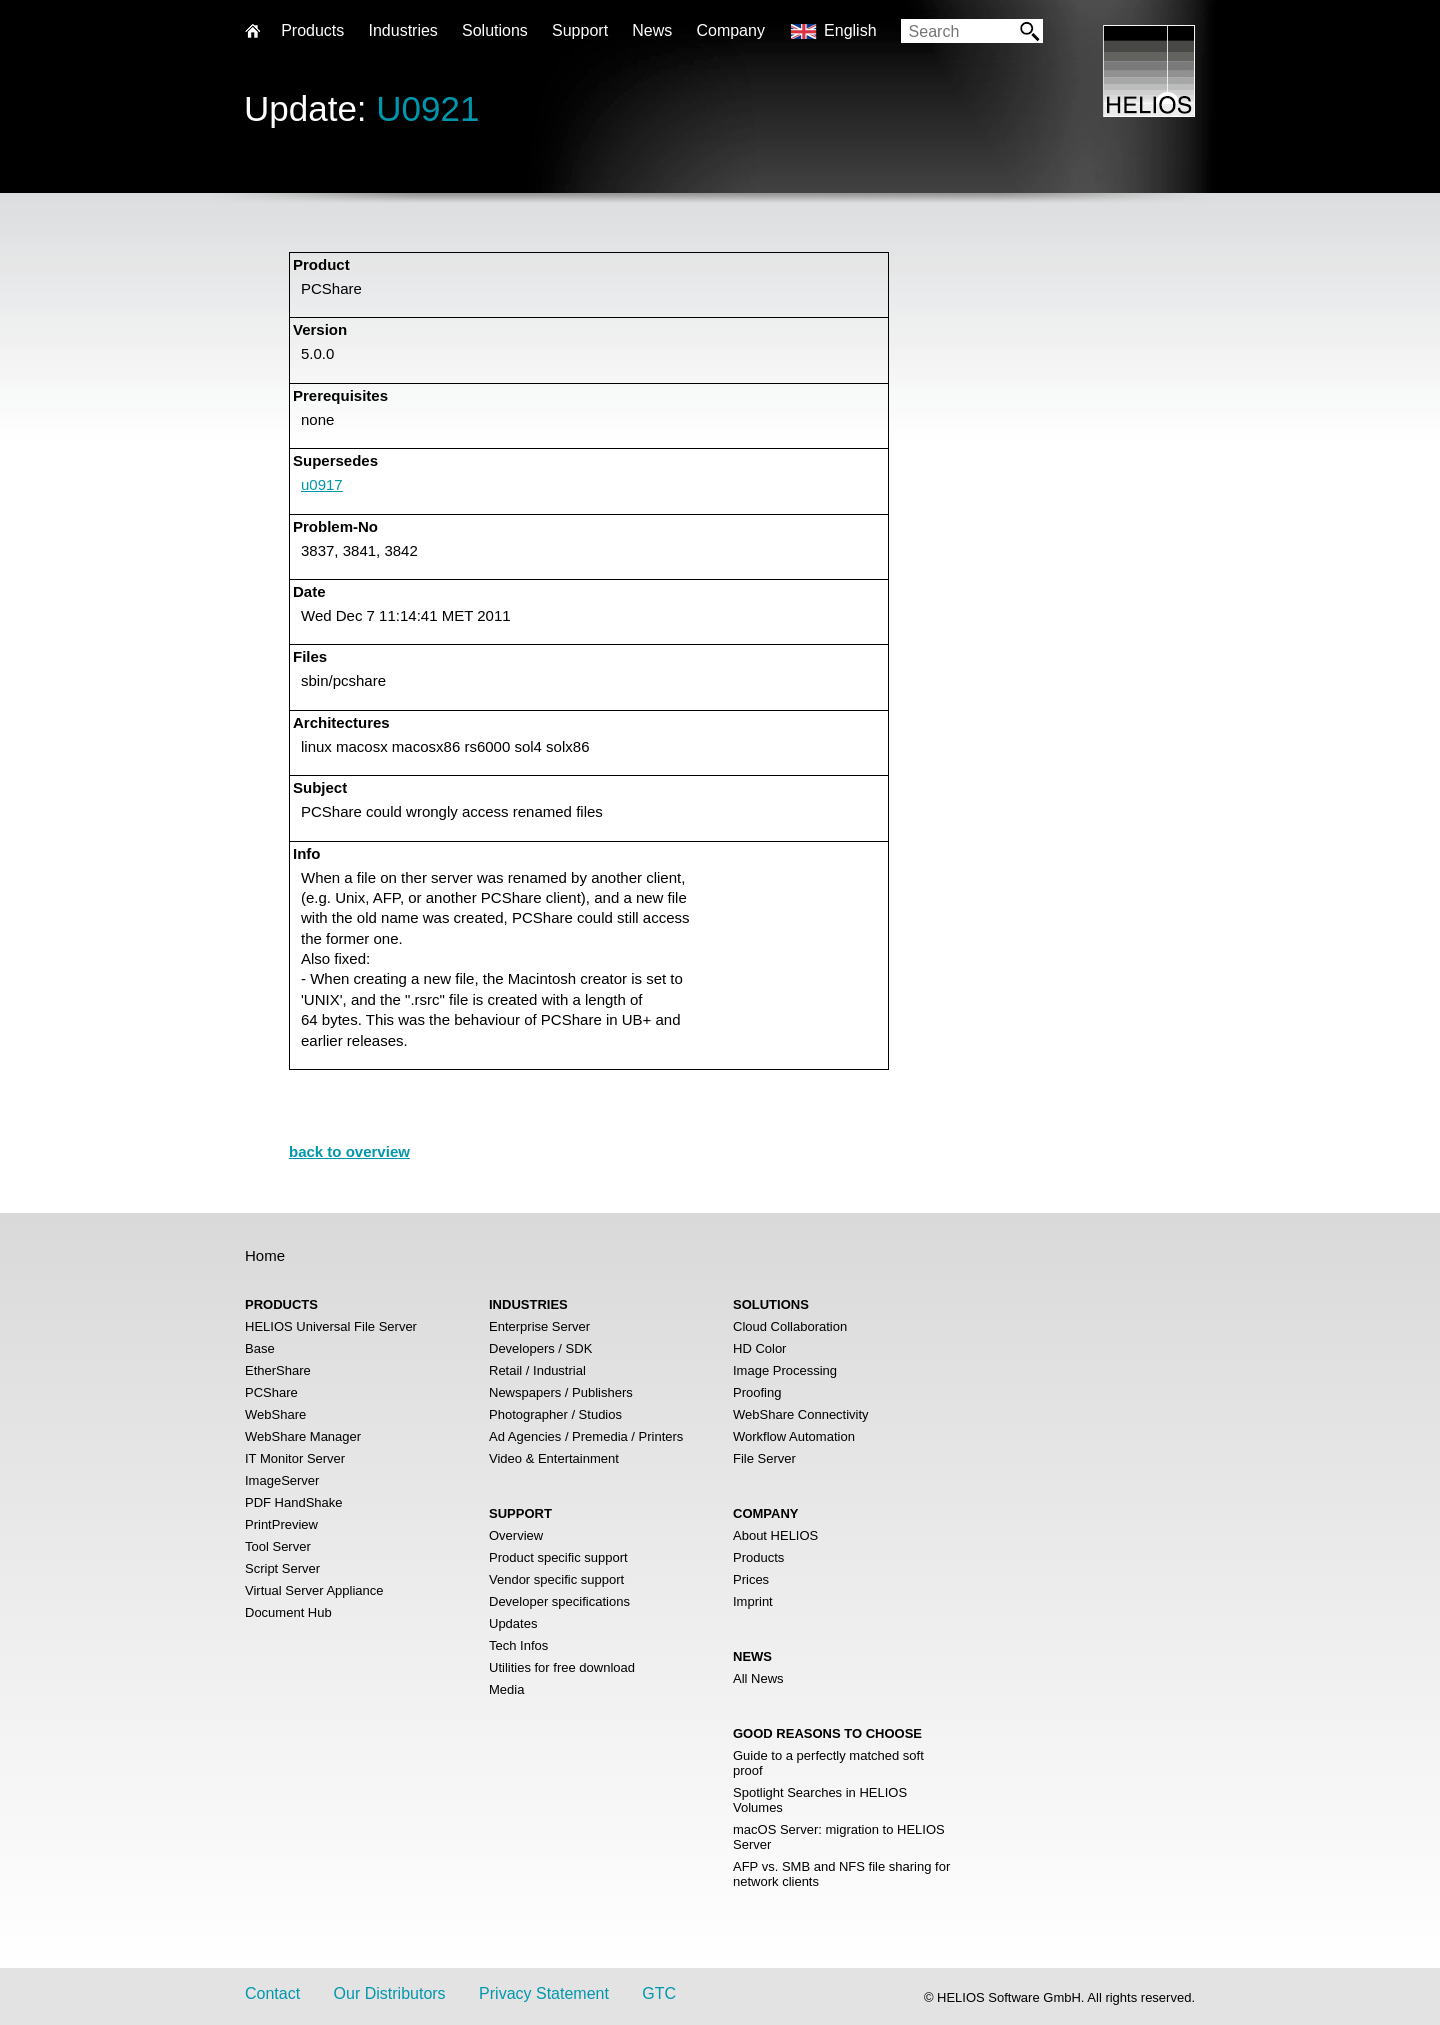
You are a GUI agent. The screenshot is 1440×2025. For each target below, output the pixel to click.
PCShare (271, 1392)
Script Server (282, 1568)
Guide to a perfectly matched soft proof (828, 1763)
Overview (516, 1535)
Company (730, 30)
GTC (659, 1993)
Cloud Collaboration (790, 1326)
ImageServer (282, 1480)
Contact (272, 1993)
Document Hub (288, 1612)
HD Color (759, 1348)
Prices (751, 1579)
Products (758, 1557)
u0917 (322, 484)
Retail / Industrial (537, 1370)
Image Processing (785, 1370)
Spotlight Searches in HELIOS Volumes (820, 1800)
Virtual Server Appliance (314, 1590)
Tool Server (278, 1546)
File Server (764, 1458)
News (652, 30)
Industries (402, 30)
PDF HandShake (294, 1502)
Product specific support (558, 1557)
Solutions (495, 30)
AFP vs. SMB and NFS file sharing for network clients (841, 1874)
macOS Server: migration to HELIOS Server (839, 1837)
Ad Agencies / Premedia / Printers (586, 1436)
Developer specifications (559, 1601)
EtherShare (278, 1370)
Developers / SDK (540, 1348)
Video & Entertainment (554, 1458)
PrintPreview (281, 1524)
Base (260, 1348)
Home (265, 1255)
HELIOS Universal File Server (331, 1326)
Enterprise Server (539, 1326)
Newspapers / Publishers (561, 1392)
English (850, 30)
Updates (513, 1623)
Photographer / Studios (555, 1414)
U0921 (427, 108)
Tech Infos (518, 1645)
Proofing (757, 1392)
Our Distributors (390, 1993)
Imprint (753, 1601)
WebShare (275, 1414)
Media (506, 1689)
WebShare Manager (303, 1436)
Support (580, 30)
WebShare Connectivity (801, 1414)
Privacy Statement (544, 1993)
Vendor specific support (556, 1579)
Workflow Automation (794, 1436)
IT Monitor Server (295, 1458)
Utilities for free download (562, 1667)
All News (758, 1678)
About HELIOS (775, 1535)
